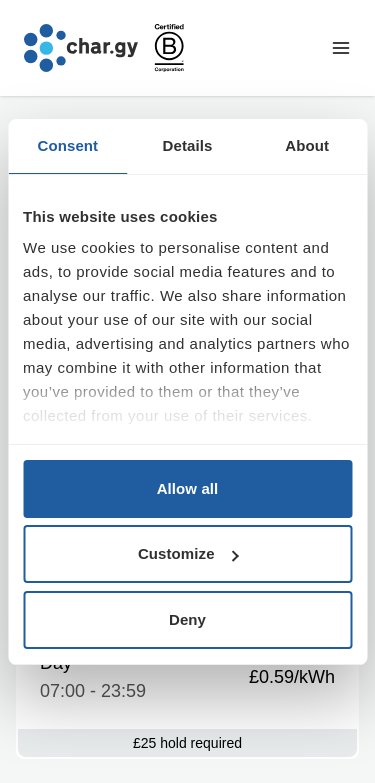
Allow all (188, 488)
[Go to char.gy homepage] (81, 48)
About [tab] (307, 145)
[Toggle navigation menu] (341, 48)
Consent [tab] (67, 145)
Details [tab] (188, 145)
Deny (187, 619)
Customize (188, 553)
